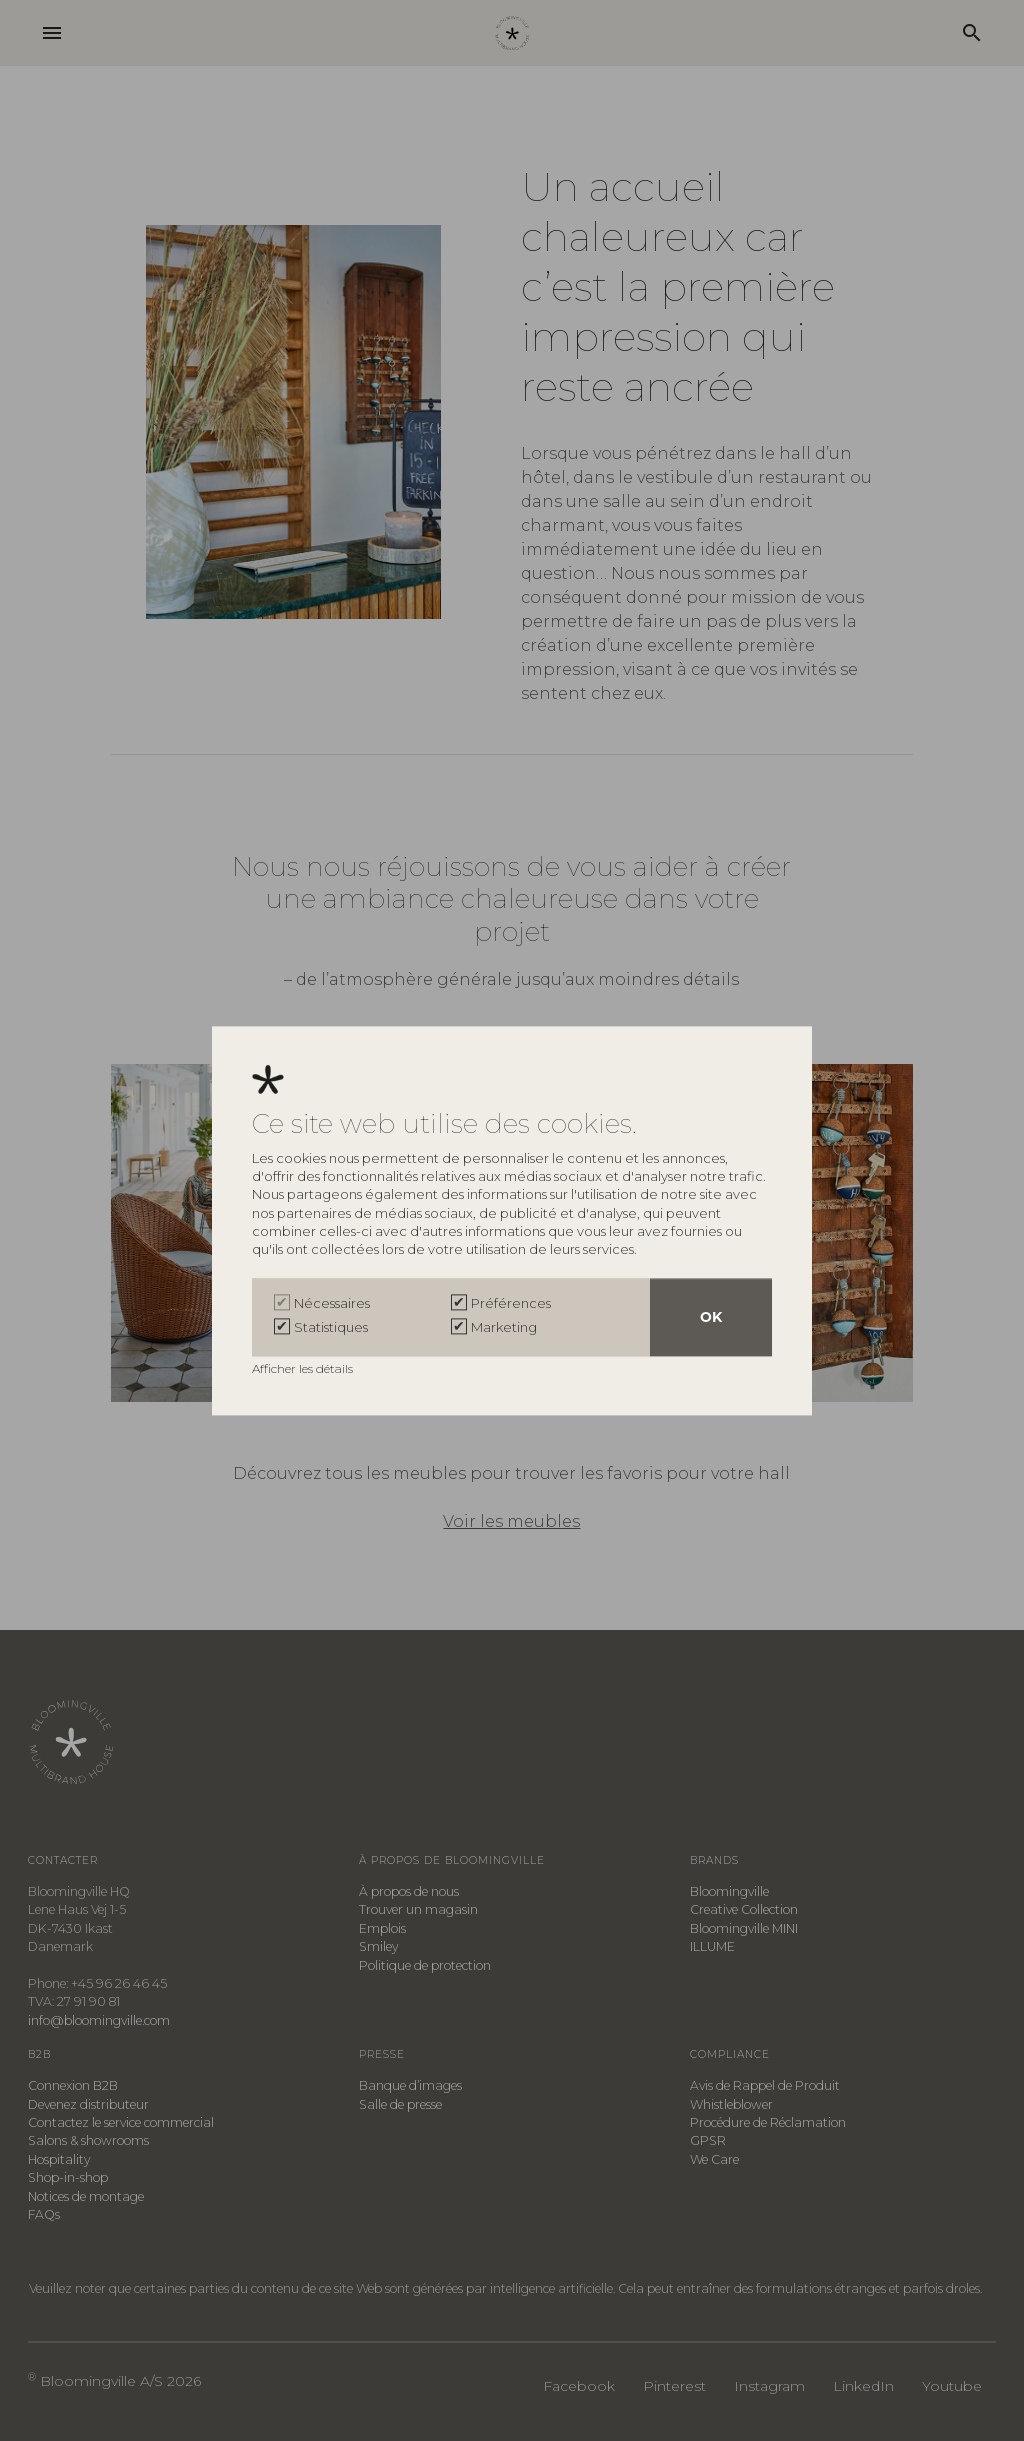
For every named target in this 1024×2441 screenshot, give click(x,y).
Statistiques (331, 1327)
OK (711, 1317)
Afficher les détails (304, 1368)
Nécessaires (332, 1303)
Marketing (504, 1327)
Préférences (511, 1303)
